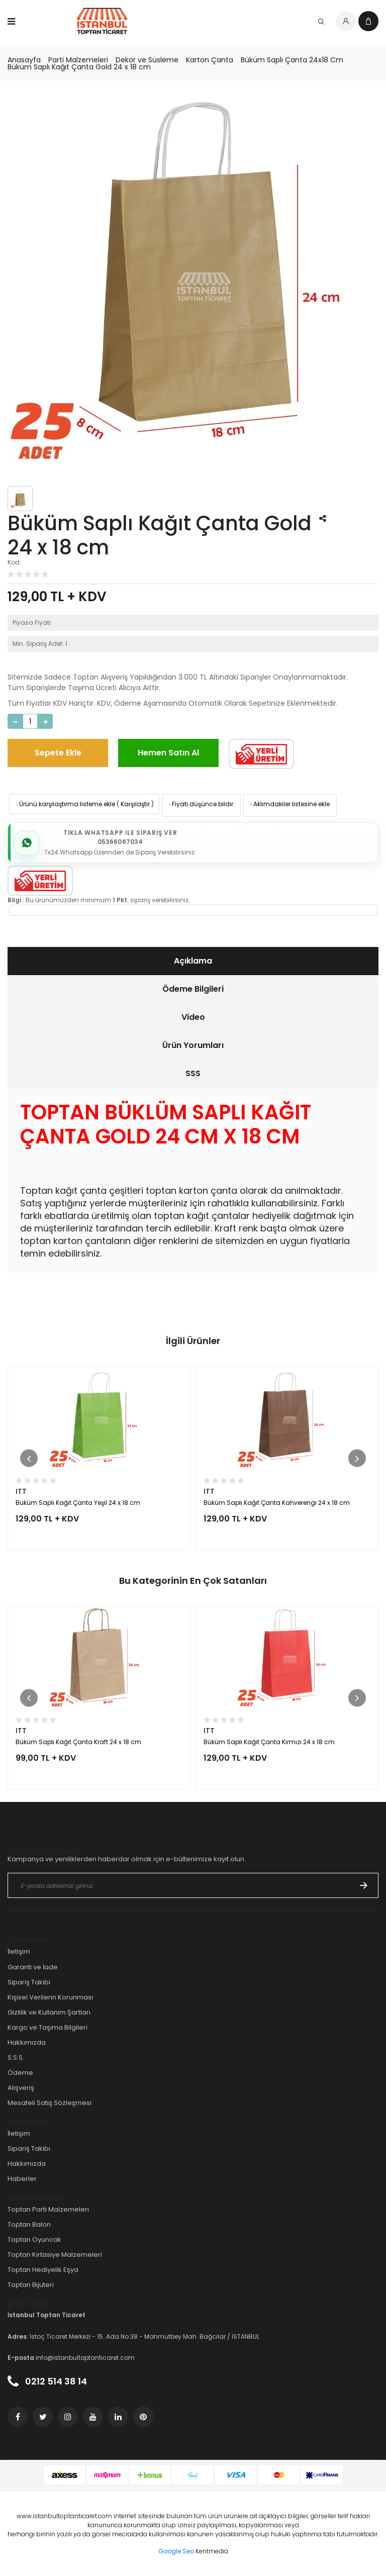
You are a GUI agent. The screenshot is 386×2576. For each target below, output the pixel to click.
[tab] (193, 961)
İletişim (19, 1951)
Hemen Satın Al (168, 752)
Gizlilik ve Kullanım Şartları (49, 2012)
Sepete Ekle (58, 752)
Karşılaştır (135, 804)
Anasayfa (24, 59)
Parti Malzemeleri (78, 59)
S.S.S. (16, 2057)
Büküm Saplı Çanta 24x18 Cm (292, 59)
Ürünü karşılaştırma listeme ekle (65, 804)
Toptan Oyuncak (34, 2239)
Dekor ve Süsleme (147, 59)
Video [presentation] (193, 1017)
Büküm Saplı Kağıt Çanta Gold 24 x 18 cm (79, 66)
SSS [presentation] (193, 1073)
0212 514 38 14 (47, 2381)
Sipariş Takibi (29, 1982)
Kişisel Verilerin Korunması (50, 1997)
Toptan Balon (29, 2224)
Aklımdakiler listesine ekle (289, 804)
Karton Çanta (209, 59)
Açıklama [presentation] (193, 961)
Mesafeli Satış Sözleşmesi (49, 2103)
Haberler (22, 2178)
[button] (29, 1458)
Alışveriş (21, 2087)
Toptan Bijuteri (31, 2284)
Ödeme (20, 2072)
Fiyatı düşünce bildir (200, 804)
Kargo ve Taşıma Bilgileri (47, 2027)
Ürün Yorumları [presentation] (193, 1045)
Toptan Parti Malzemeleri (48, 2209)
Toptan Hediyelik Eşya (43, 2269)
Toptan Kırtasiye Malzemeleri (55, 2254)
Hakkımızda (27, 2042)
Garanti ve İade (33, 1967)
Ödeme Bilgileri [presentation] (193, 989)
